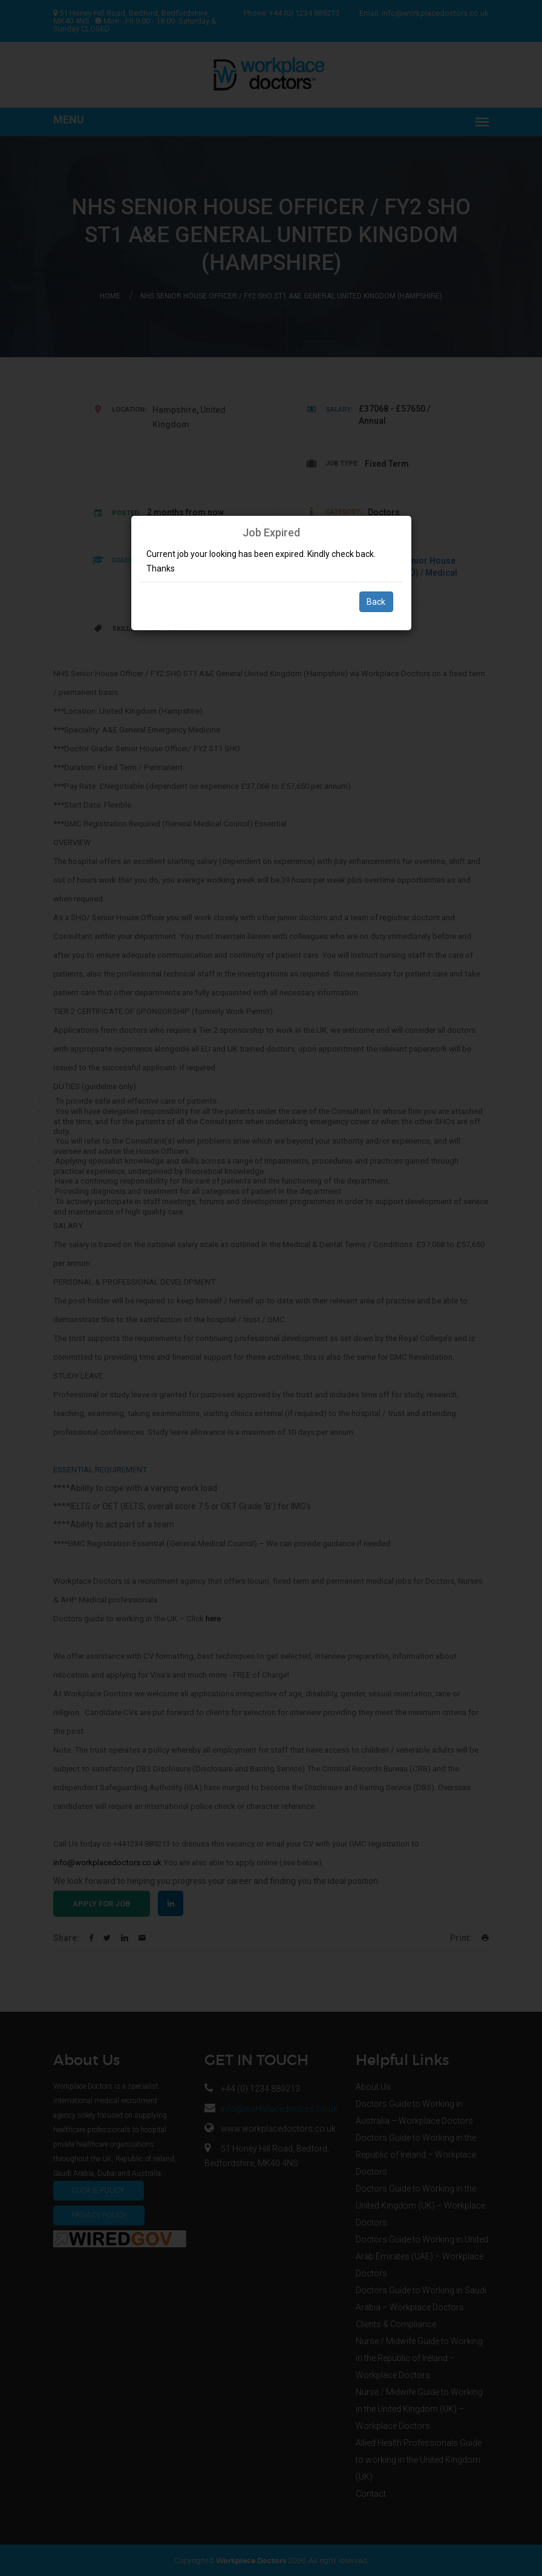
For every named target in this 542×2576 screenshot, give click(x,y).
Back (376, 602)
